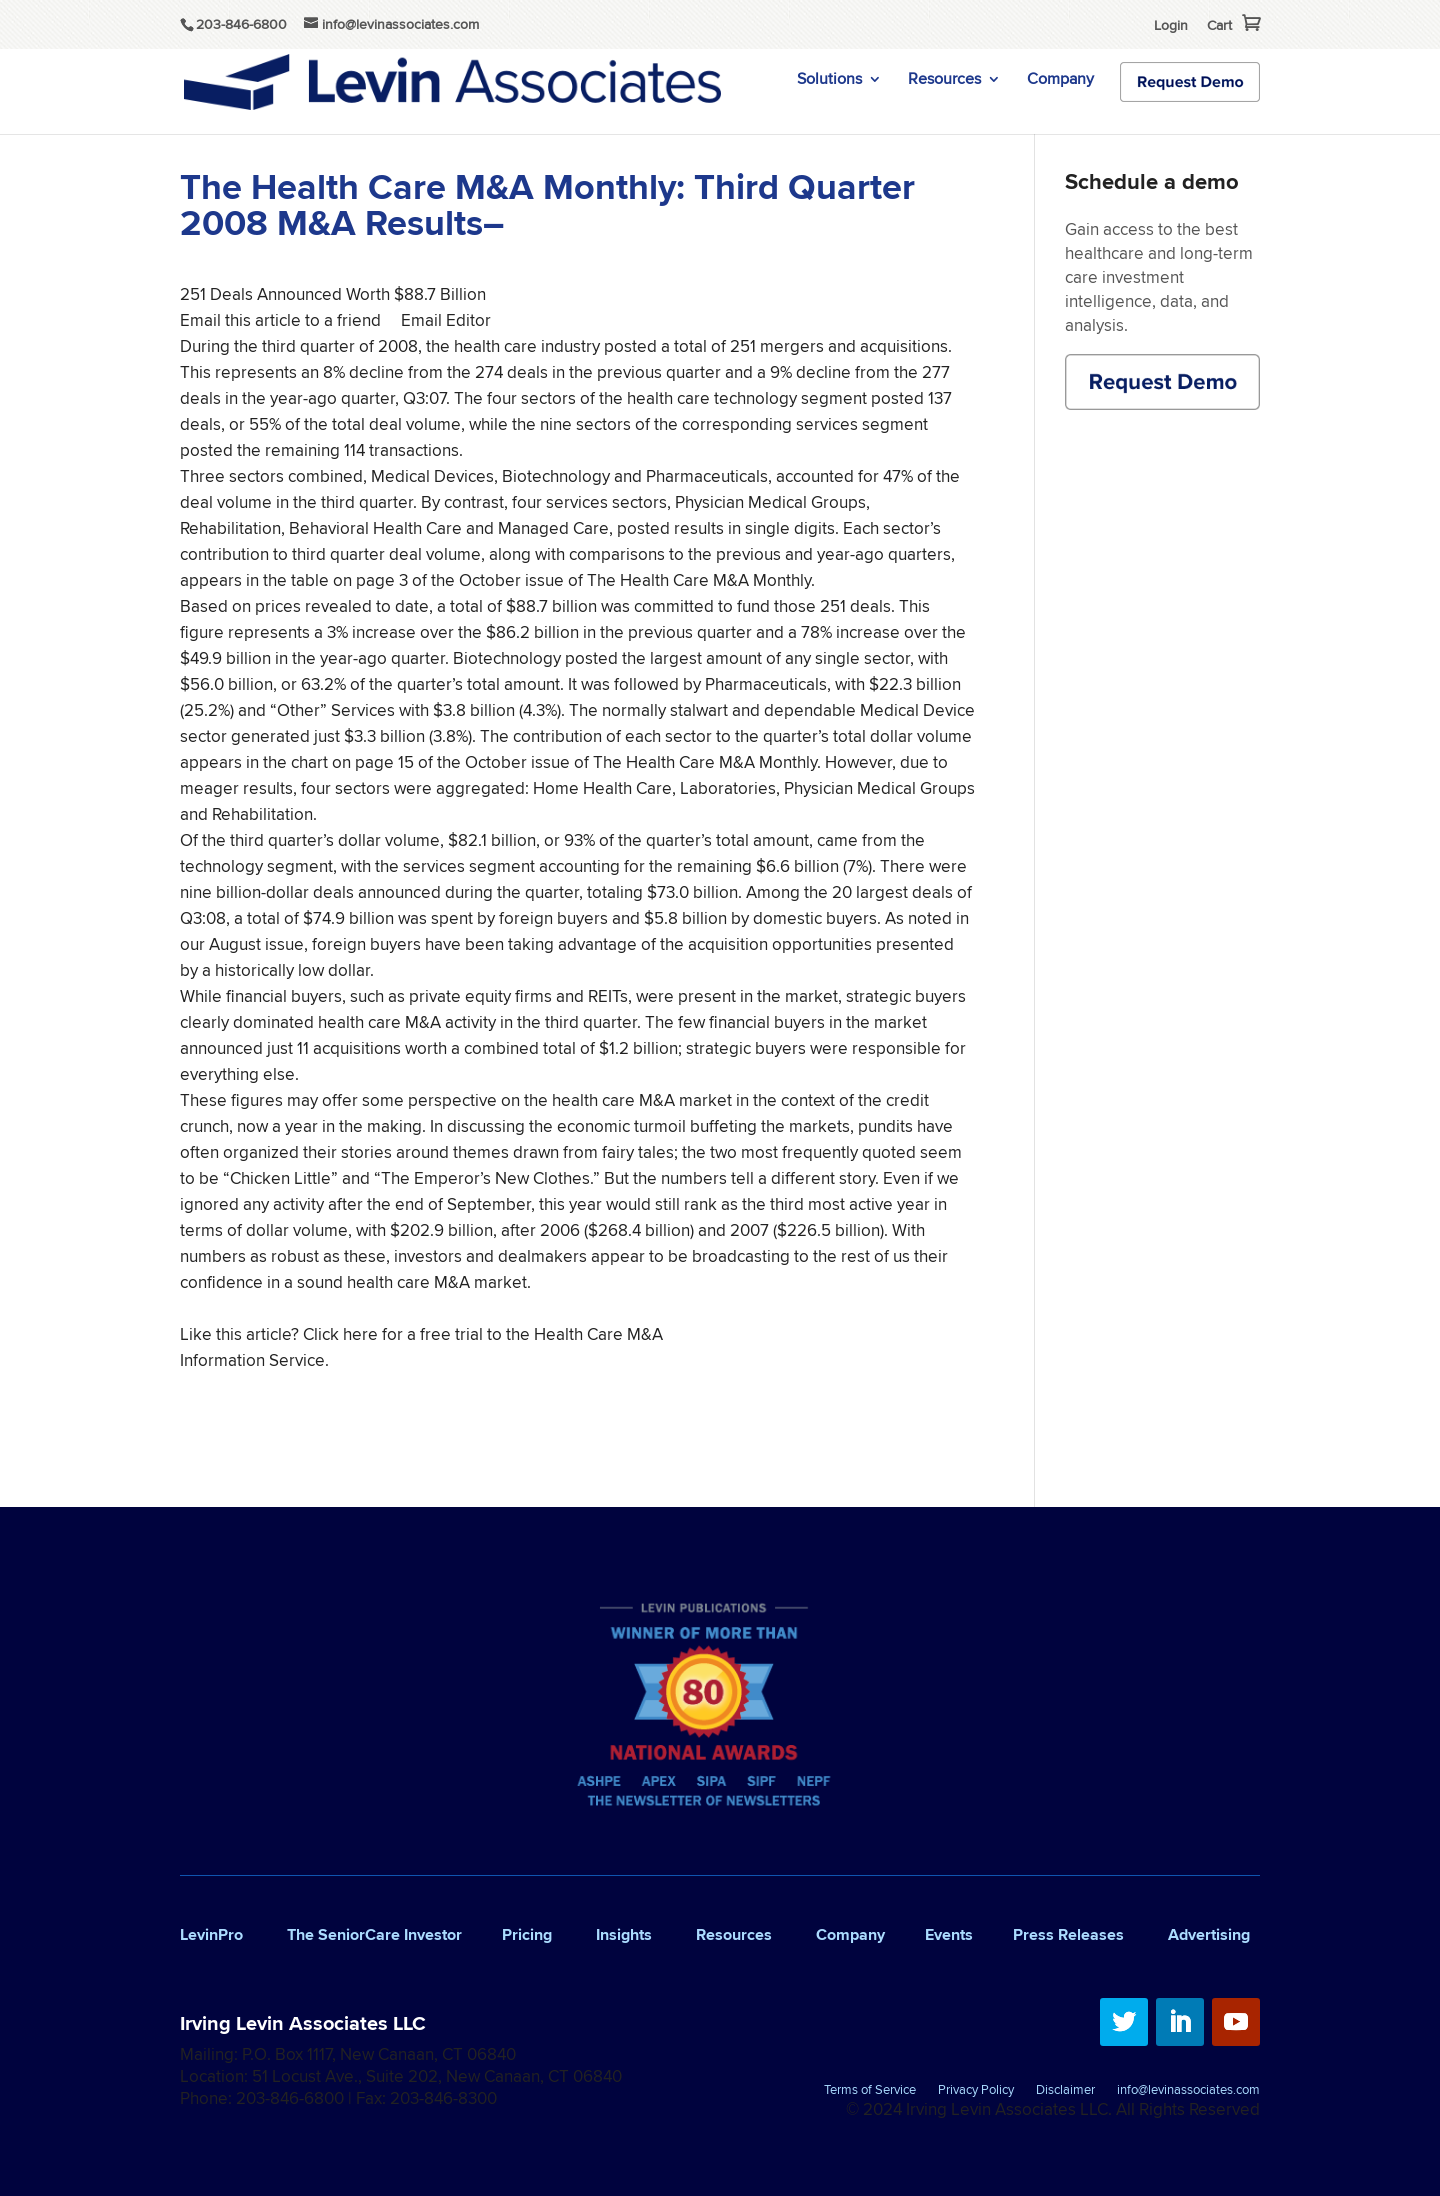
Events (949, 1934)
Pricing (527, 1934)
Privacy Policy (976, 2091)
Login (1171, 25)
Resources (944, 81)
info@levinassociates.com (1188, 2091)
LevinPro (211, 1934)
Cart (1219, 25)
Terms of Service (870, 2091)
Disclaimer (1065, 2091)
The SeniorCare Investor (374, 1934)
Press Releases (1068, 1934)
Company (1060, 81)
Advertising (1209, 1934)
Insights (624, 1934)
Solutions (829, 81)
